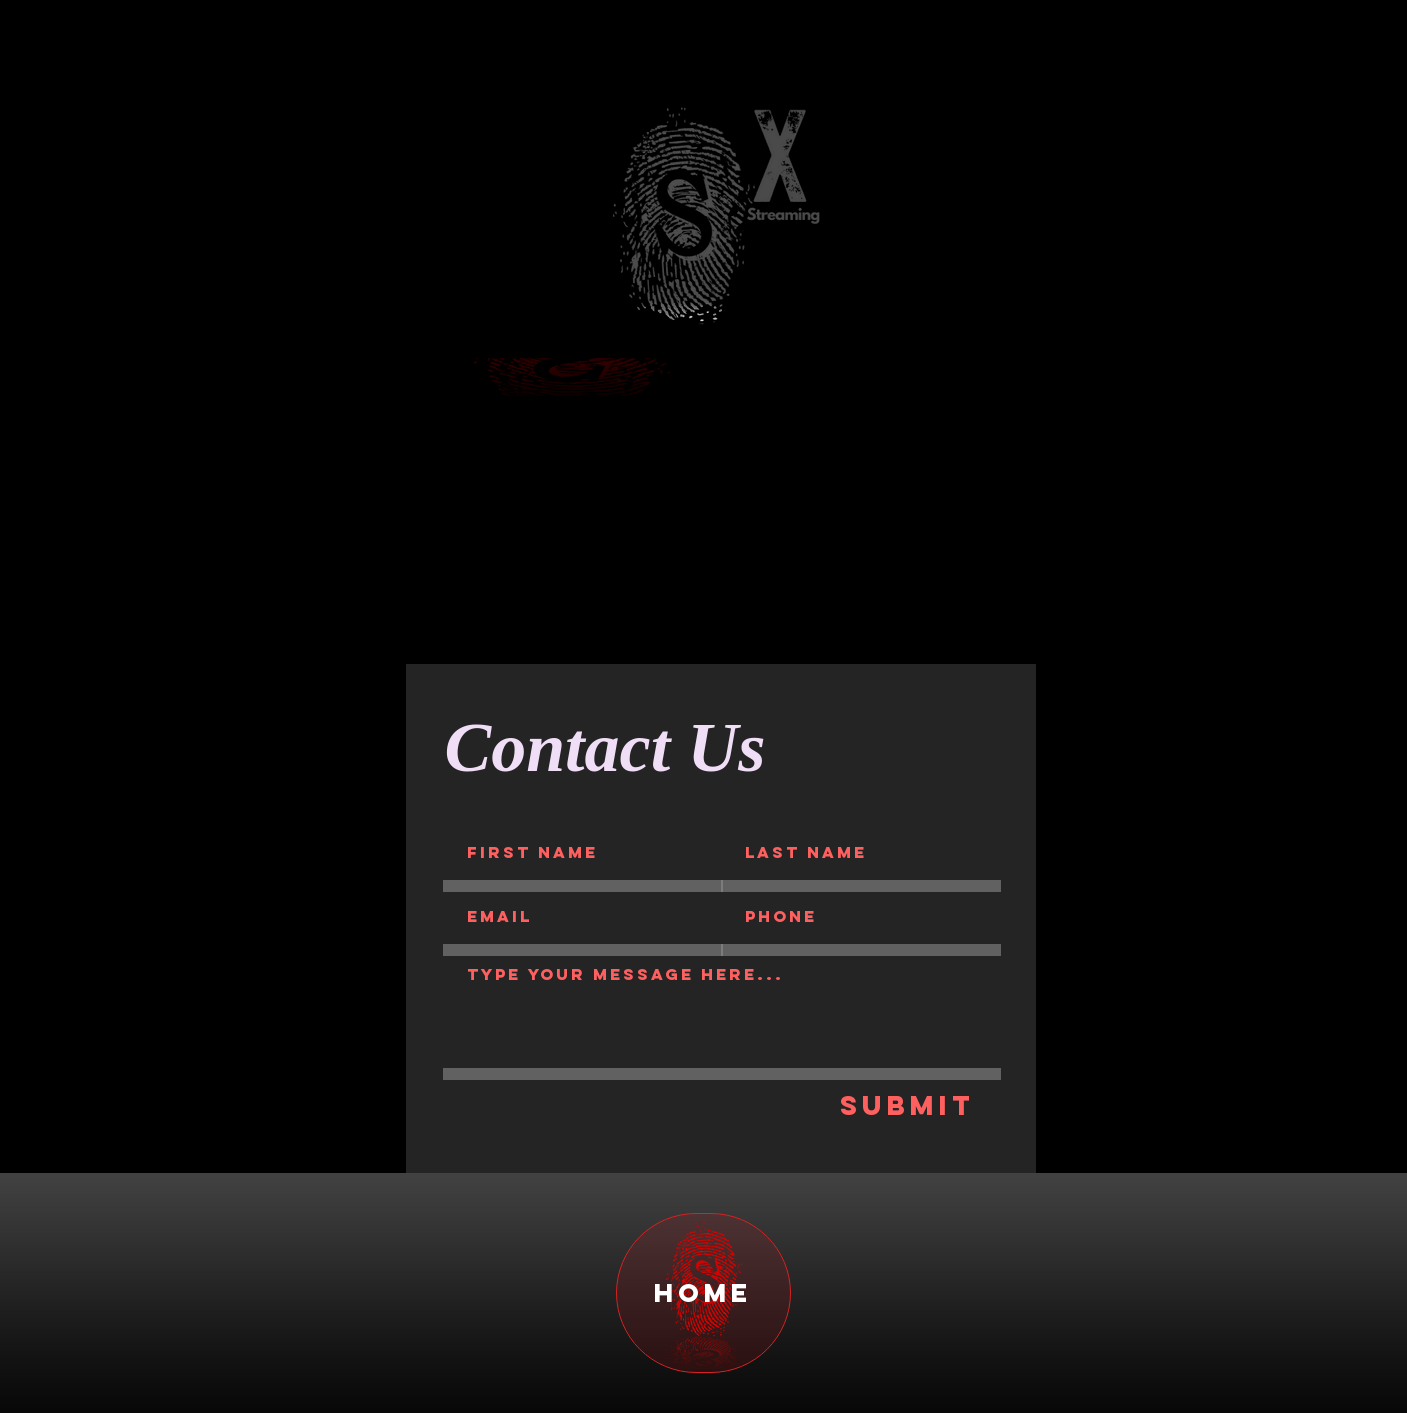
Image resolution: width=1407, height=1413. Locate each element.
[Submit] (908, 1106)
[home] (703, 1293)
